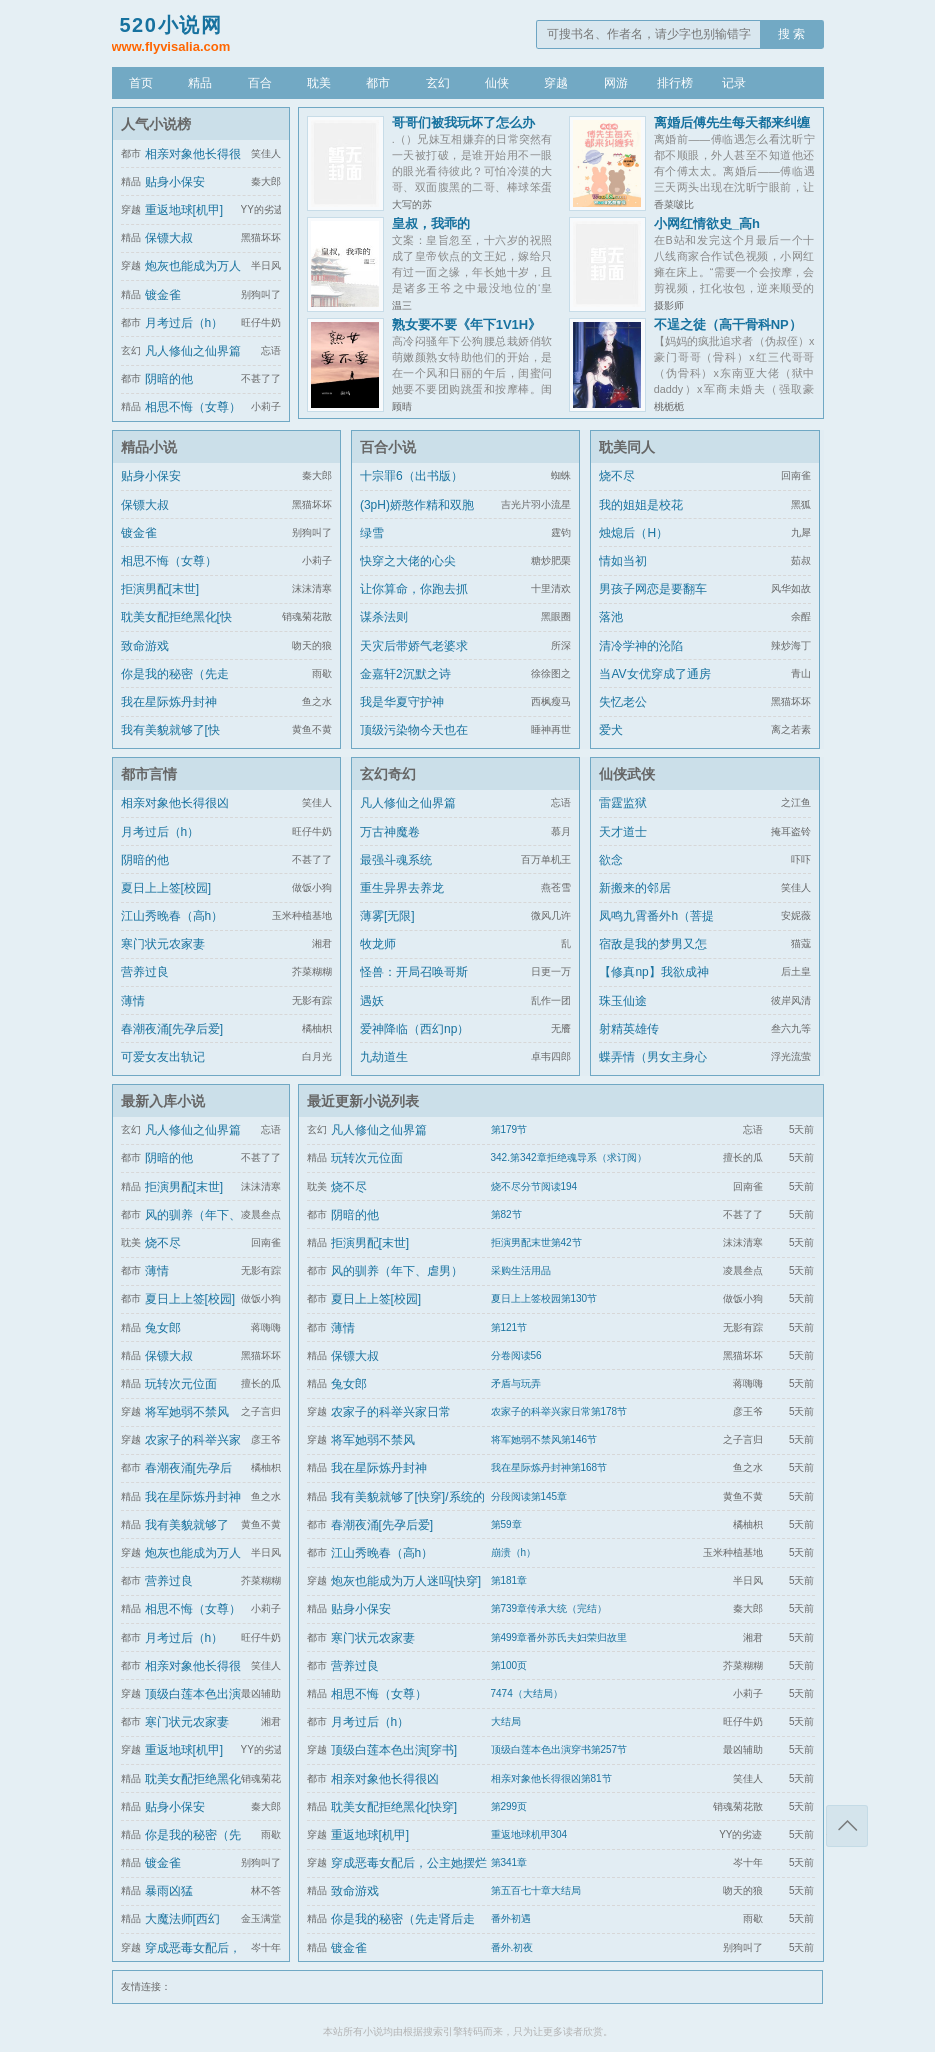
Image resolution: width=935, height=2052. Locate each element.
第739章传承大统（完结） (549, 1608)
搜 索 (791, 34)
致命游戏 (145, 646)
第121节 (509, 1327)
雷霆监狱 (623, 803)
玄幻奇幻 (388, 774)
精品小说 (149, 447)
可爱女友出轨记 (163, 1057)
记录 (734, 83)
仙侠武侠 (627, 774)
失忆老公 (623, 702)
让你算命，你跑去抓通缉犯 (414, 601)
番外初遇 (511, 1918)
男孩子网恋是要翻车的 (653, 601)
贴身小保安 (175, 182)
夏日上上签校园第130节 (544, 1298)
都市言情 (149, 774)
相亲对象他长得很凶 (175, 803)
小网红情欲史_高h (707, 223)
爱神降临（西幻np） (414, 1029)
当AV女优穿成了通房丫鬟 (654, 686)
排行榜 (675, 83)
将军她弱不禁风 (187, 1412)
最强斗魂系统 (396, 860)
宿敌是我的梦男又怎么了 (653, 956)
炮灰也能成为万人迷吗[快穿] (406, 1581)
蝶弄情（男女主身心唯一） (653, 1069)
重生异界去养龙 (402, 888)
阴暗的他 (169, 379)
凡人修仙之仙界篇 (193, 351)
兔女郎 (163, 1328)
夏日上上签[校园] (166, 888)
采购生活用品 (521, 1270)
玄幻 (438, 83)
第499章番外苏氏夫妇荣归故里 (559, 1637)
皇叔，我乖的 (431, 223)
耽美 (319, 83)
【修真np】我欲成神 (653, 972)
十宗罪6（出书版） (411, 476)
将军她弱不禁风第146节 (544, 1439)
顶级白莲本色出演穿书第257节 (559, 1749)
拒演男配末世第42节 (536, 1242)
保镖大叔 (169, 238)
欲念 (611, 860)
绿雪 (372, 533)
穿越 (556, 83)
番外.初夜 (512, 1947)
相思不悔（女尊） (193, 407)
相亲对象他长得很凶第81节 (551, 1778)
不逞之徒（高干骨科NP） (728, 324)
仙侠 (497, 83)
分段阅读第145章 (529, 1496)
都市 (378, 83)
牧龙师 (378, 944)
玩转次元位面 (181, 1384)
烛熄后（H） (633, 533)
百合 (260, 83)
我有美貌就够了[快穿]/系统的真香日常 (172, 742)
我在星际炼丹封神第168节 (549, 1467)
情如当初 (623, 561)
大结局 (506, 1721)
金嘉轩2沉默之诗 (405, 674)
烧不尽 (617, 476)
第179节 (509, 1129)
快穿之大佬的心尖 (408, 561)
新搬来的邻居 (635, 888)
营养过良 (145, 972)
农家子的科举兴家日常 (391, 1412)
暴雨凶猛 (169, 1891)
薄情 (133, 1001)
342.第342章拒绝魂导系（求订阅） (569, 1157)
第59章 (506, 1524)
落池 (611, 617)
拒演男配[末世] (160, 589)
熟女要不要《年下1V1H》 (467, 324)
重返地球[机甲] (184, 210)
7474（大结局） (527, 1693)
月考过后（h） (184, 323)
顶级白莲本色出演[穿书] (394, 1750)
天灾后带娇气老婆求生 (414, 658)
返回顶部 (847, 1826)
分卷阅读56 (516, 1355)
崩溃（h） (514, 1552)
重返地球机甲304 (529, 1834)
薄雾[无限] (387, 916)
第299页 (509, 1806)
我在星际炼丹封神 (169, 702)
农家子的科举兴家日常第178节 (559, 1411)
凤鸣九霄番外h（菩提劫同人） (656, 928)
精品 (200, 83)
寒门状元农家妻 (163, 944)
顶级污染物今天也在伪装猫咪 (414, 742)
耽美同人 (627, 447)
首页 (141, 83)
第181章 (509, 1580)
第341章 (509, 1862)
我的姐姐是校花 (641, 505)
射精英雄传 (629, 1029)
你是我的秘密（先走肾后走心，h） (175, 686)
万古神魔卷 (390, 832)
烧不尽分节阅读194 (534, 1186)
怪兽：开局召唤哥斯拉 (414, 984)
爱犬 (611, 730)
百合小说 (388, 447)
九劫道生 (384, 1057)
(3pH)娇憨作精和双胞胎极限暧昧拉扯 (417, 517)
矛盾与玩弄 (516, 1383)
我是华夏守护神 (402, 702)
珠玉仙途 (623, 1001)
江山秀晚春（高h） (172, 916)
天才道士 (623, 832)
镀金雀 (163, 295)
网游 (616, 83)
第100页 (509, 1665)
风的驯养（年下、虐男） (397, 1271)
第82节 (506, 1214)
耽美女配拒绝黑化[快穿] (176, 629)
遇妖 (372, 1001)
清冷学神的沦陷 (641, 646)
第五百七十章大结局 (536, 1890)
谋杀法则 (384, 617)
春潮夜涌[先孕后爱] (172, 1029)
